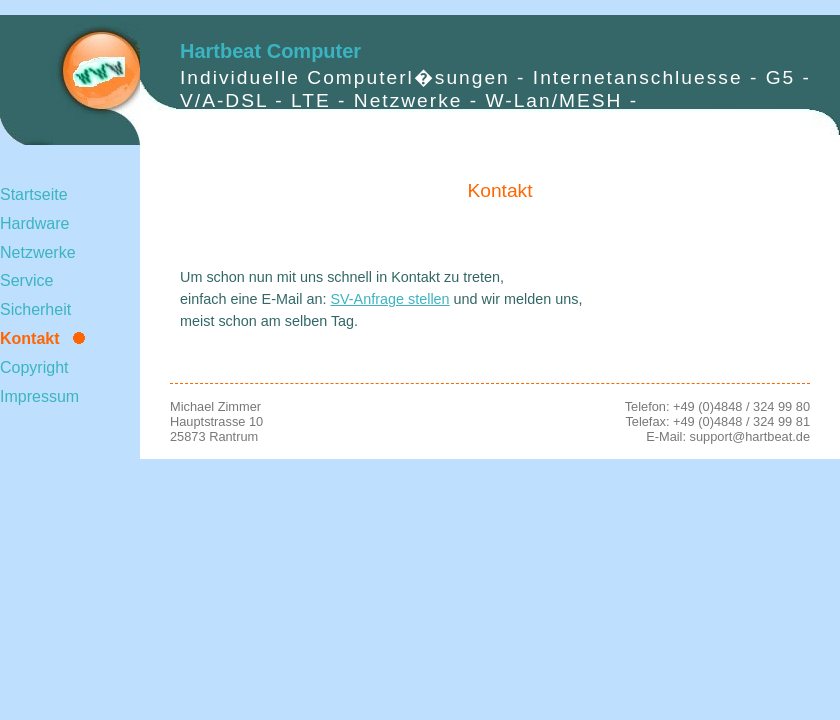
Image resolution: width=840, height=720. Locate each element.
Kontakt (30, 338)
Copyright (34, 367)
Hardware (34, 223)
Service (26, 280)
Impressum (39, 396)
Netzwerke (38, 252)
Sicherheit (35, 309)
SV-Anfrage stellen (389, 299)
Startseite (34, 194)
